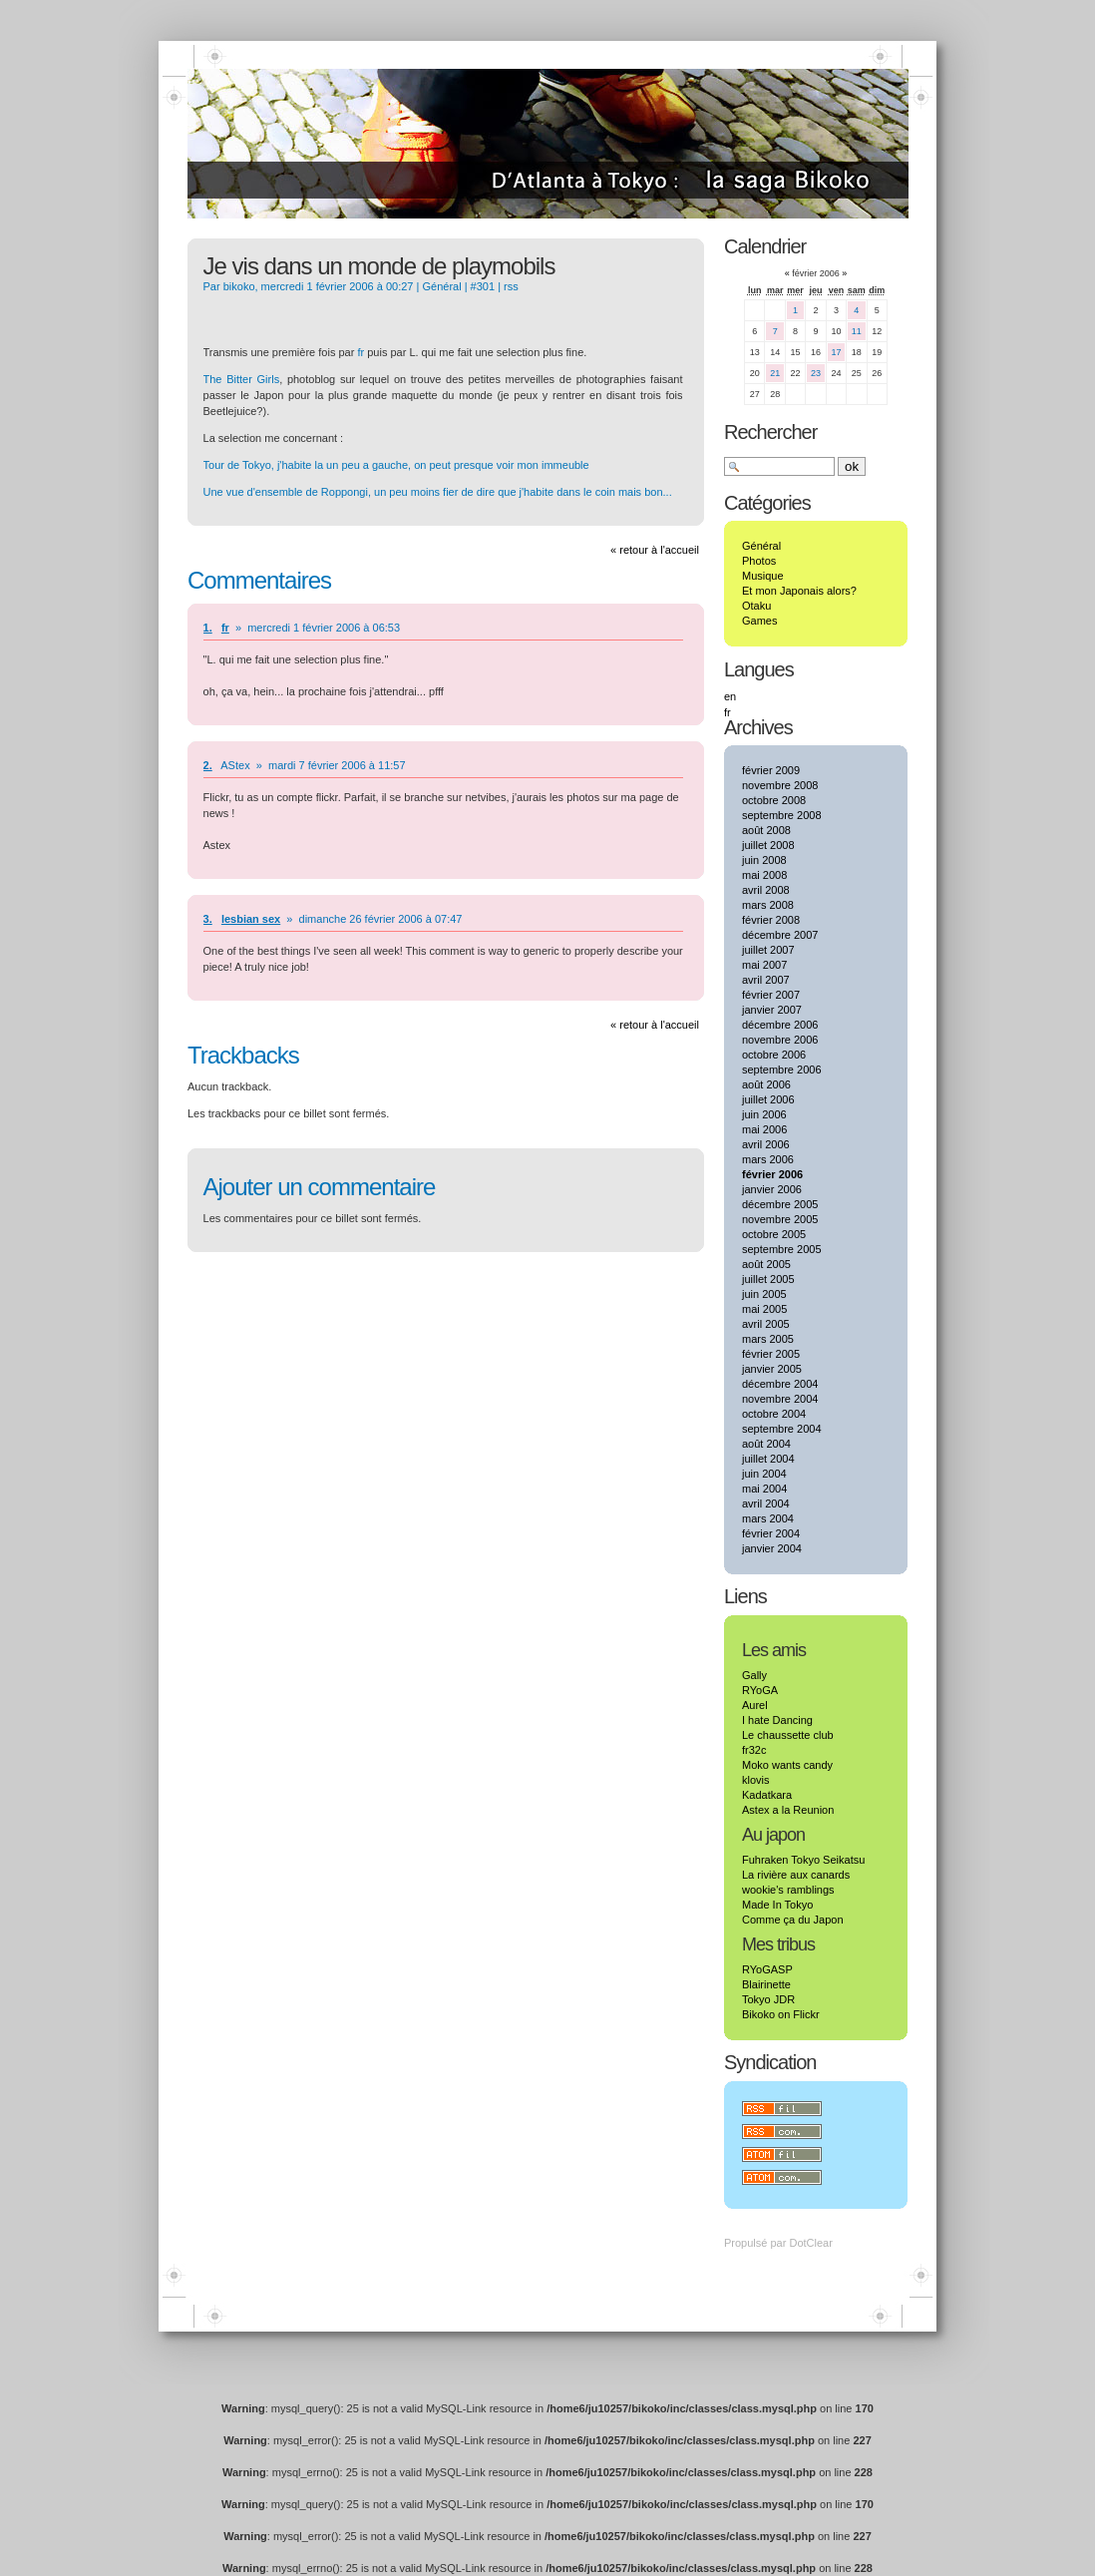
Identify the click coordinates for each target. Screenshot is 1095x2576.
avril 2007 (766, 980)
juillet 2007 (768, 950)
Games (759, 621)
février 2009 (771, 770)
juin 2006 (764, 1114)
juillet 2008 (768, 845)
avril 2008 (766, 890)
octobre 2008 (774, 800)
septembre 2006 (782, 1069)
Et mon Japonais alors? (799, 591)
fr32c (754, 1750)
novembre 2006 (780, 1040)
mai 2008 (764, 875)
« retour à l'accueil (654, 550)
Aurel (755, 1705)
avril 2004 (766, 1503)
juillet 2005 (768, 1279)
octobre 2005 (774, 1234)
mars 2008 (768, 905)
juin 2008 (764, 860)
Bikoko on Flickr (781, 2014)
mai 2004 (764, 1489)
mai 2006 (764, 1129)
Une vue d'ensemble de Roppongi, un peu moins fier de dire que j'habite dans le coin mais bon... (437, 492)
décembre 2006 (780, 1025)
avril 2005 (766, 1324)
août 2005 (766, 1264)
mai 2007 (764, 965)
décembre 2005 (780, 1204)
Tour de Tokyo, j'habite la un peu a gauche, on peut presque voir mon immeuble (396, 465)
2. (207, 765)
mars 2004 (768, 1518)
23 (816, 373)
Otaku (756, 606)
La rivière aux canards (796, 1875)
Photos (759, 561)
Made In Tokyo (777, 1905)
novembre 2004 (780, 1399)
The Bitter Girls (241, 379)
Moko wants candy (787, 1765)
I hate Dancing (777, 1720)
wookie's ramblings (788, 1890)
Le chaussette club (788, 1735)
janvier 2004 (772, 1548)
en (730, 696)
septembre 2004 (782, 1429)
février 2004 (771, 1533)
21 (775, 373)
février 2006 (772, 1174)
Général (441, 286)
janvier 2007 (772, 1010)
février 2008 (771, 920)
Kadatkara (767, 1795)
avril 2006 (766, 1144)
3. (207, 919)
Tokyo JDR (768, 1999)
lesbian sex (250, 919)
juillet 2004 (768, 1459)
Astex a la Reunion (788, 1810)
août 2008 (766, 830)
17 (836, 352)
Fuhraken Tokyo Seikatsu (803, 1860)
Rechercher (770, 432)
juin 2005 (764, 1294)
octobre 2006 (774, 1055)
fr (360, 352)
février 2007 (771, 995)
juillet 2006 (768, 1099)
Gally (754, 1675)
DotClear (810, 2243)
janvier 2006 (772, 1189)
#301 (483, 286)
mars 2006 (768, 1159)
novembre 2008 (780, 785)
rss (511, 286)
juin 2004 (764, 1474)
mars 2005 (768, 1339)
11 (857, 331)
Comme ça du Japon (793, 1920)
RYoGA (760, 1690)
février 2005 (771, 1354)
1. (207, 628)
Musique (763, 576)
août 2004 (766, 1444)
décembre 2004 (780, 1384)
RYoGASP (767, 1969)
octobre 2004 (774, 1414)
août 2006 (766, 1084)
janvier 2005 (772, 1369)
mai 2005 (764, 1309)
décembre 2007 (780, 935)
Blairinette (766, 1984)
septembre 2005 (782, 1249)
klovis (756, 1780)
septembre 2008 (782, 815)
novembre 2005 (780, 1219)
